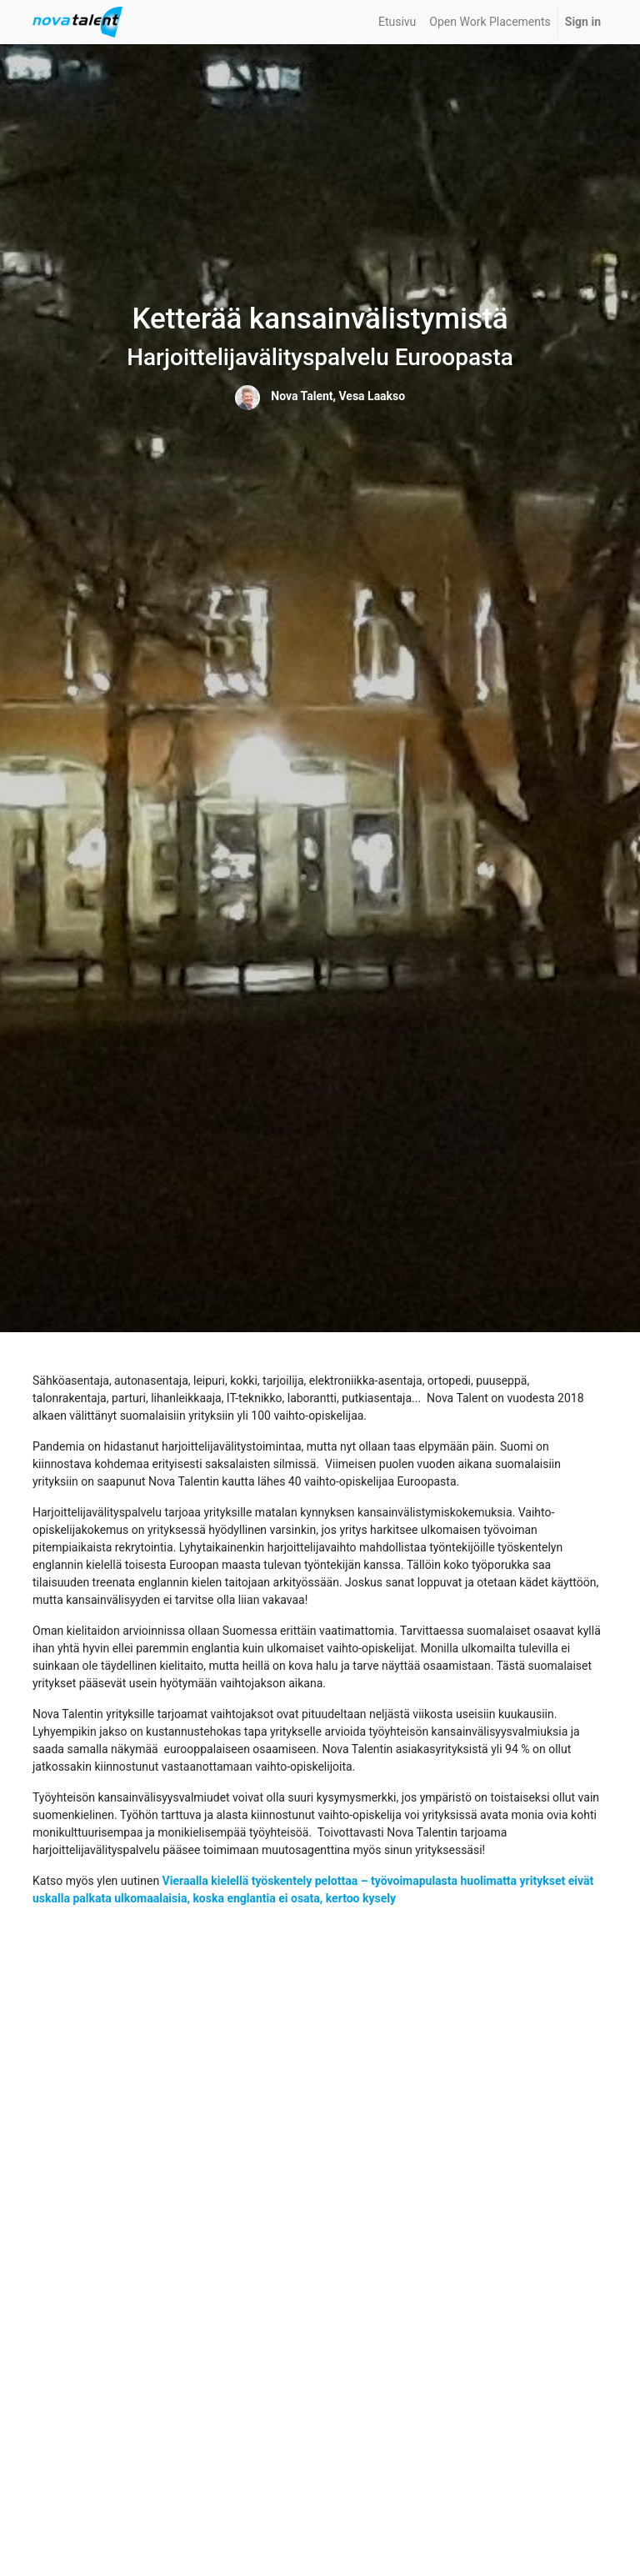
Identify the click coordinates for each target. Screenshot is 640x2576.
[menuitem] (397, 22)
